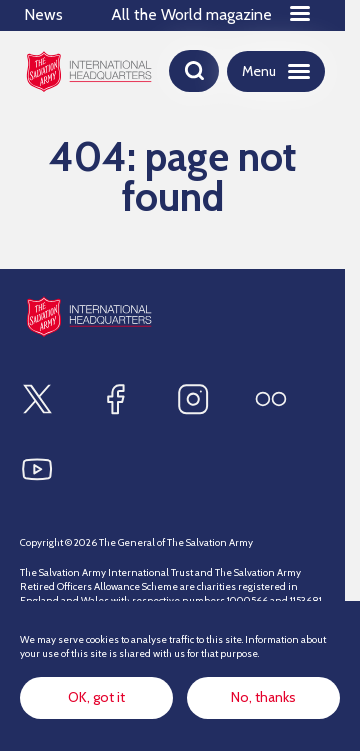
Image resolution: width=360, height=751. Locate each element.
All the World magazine (191, 14)
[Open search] (194, 71)
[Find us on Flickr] (271, 399)
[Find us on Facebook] (115, 399)
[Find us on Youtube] (37, 469)
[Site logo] (89, 316)
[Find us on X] (37, 399)
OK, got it (96, 697)
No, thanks (263, 697)
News (43, 14)
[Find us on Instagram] (193, 399)
